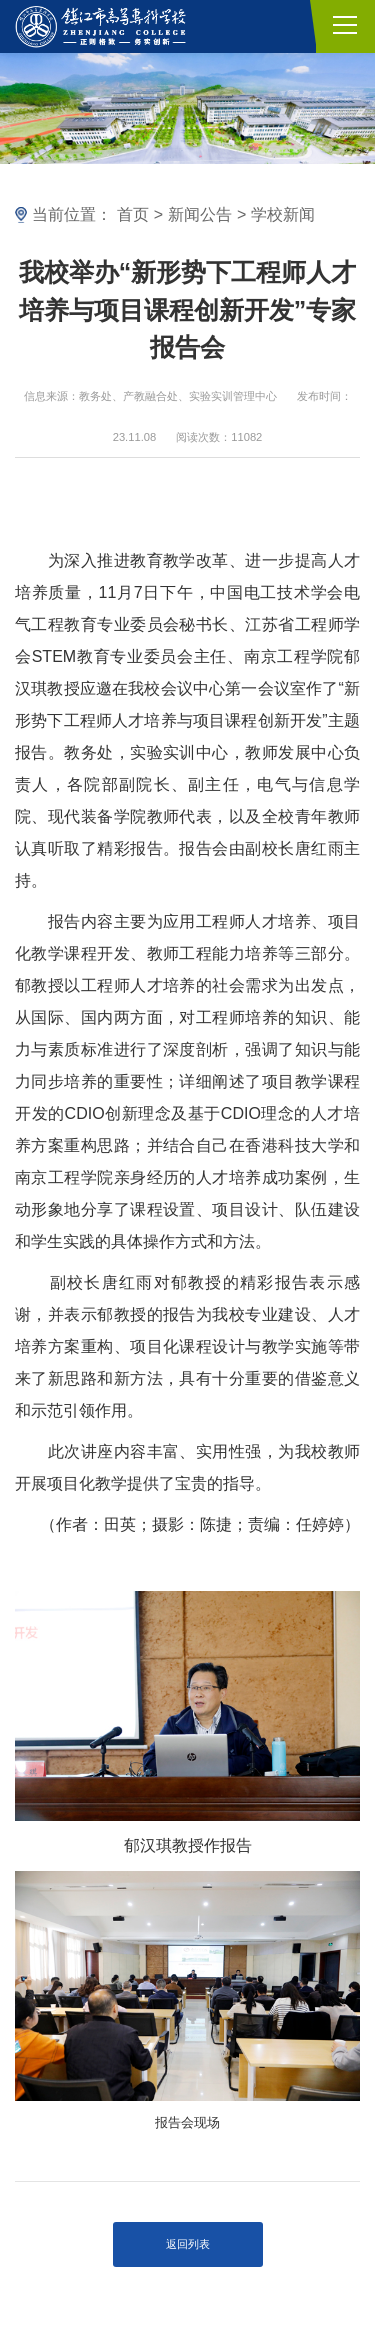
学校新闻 (283, 214)
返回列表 (188, 2244)
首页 (133, 214)
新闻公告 (200, 214)
